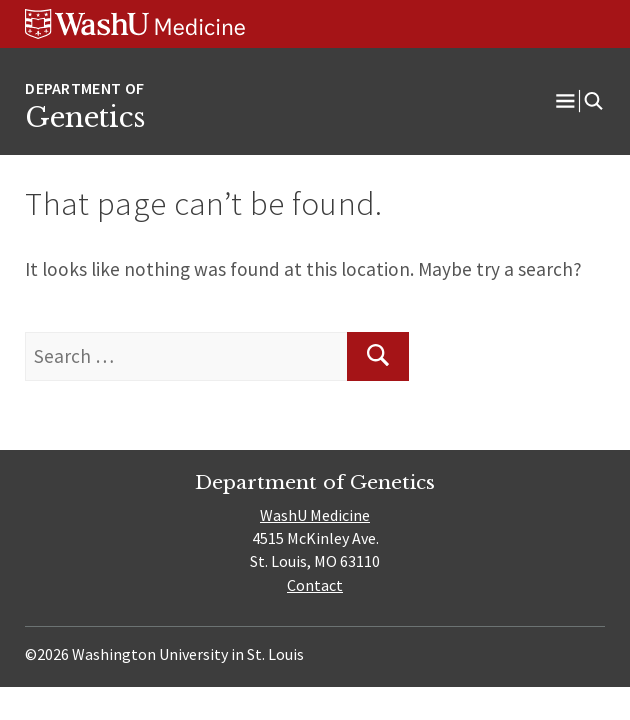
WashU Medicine (315, 515)
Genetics (85, 117)
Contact (315, 585)
